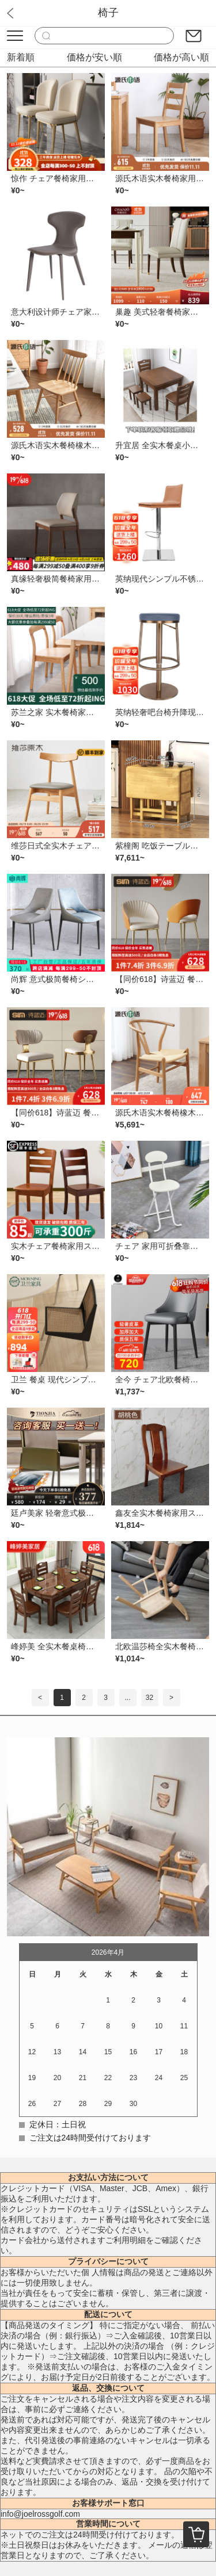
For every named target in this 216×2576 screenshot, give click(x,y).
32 (149, 1698)
